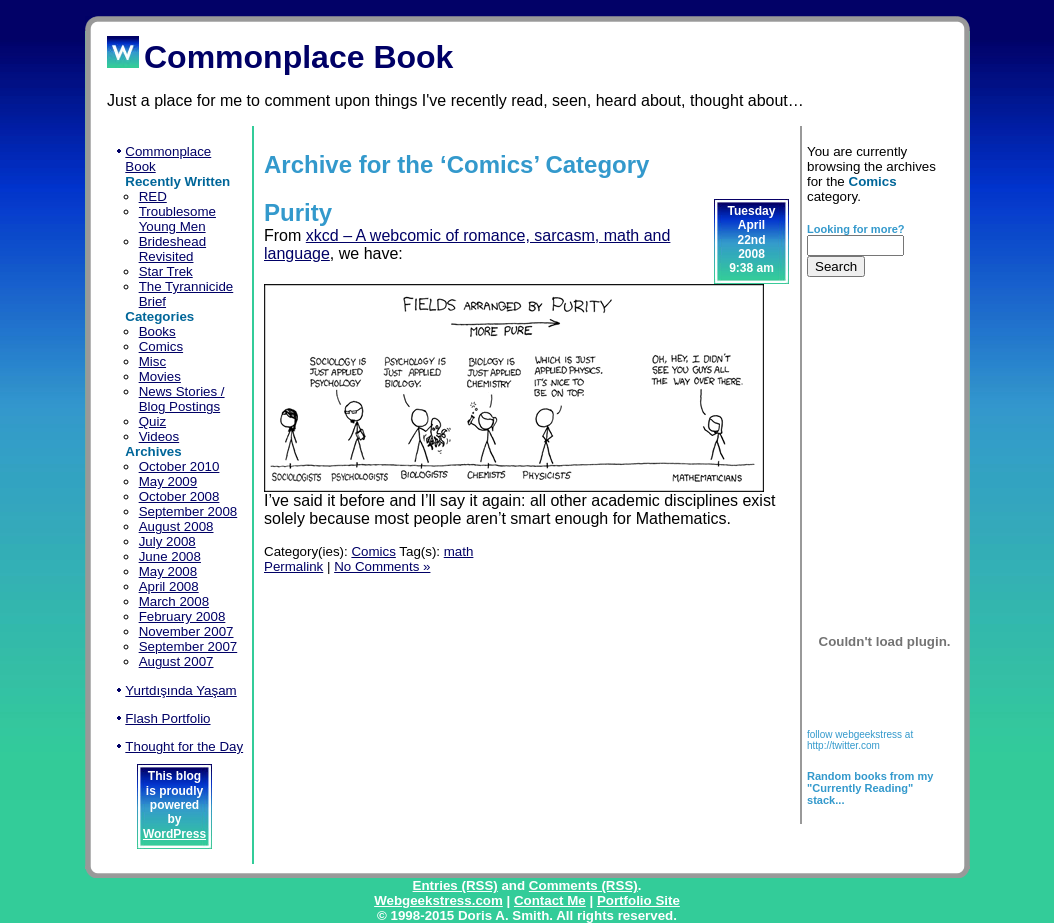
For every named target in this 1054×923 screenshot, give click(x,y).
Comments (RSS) (583, 885)
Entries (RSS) (455, 885)
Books (157, 331)
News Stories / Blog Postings (182, 399)
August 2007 (176, 661)
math (459, 551)
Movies (160, 376)
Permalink (293, 566)
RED (153, 196)
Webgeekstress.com (438, 900)
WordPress (174, 834)
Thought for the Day (184, 746)
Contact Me (550, 900)
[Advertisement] (870, 427)
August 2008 (176, 526)
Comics (161, 346)
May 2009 (168, 481)
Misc (152, 361)
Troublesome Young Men (177, 219)
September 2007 (188, 646)
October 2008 (179, 496)
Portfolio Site (638, 900)
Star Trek (166, 271)
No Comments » (382, 566)
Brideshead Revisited (172, 249)
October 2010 (179, 466)
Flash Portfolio (167, 718)
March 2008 (174, 601)
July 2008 (167, 541)
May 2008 (168, 571)
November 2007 (186, 631)
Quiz (152, 421)
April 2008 (169, 586)
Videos (159, 436)
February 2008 (182, 616)
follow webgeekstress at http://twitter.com (860, 740)
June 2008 (170, 556)
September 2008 (188, 511)
